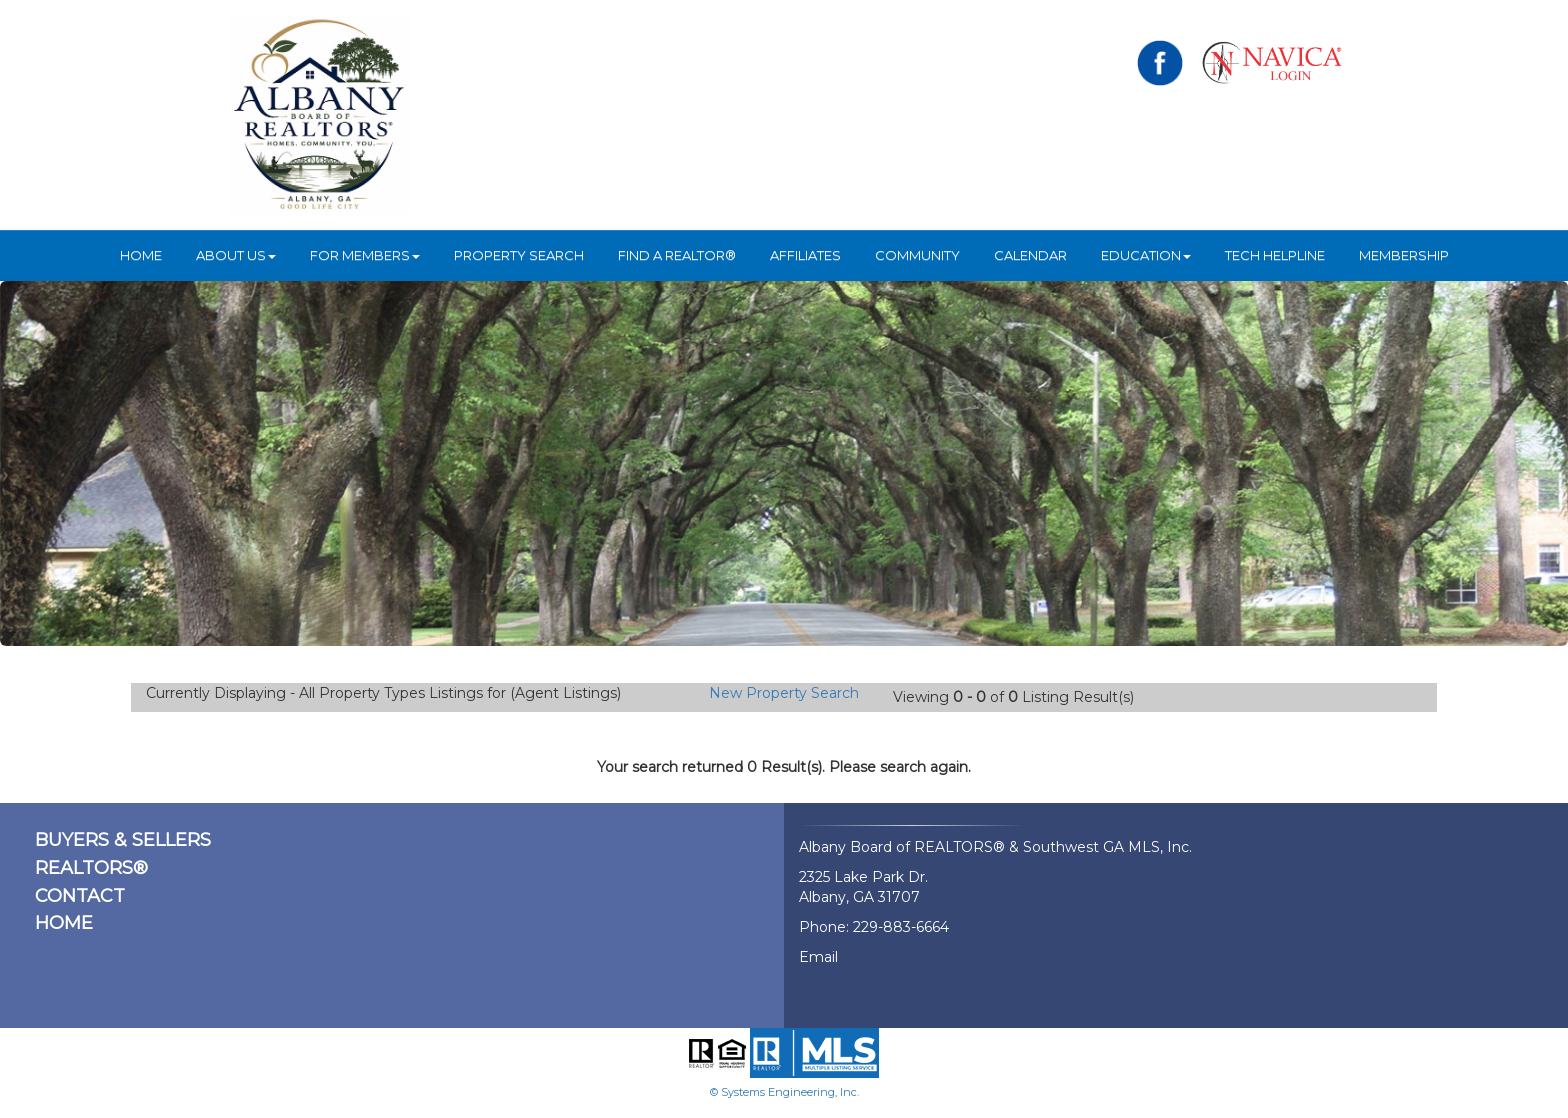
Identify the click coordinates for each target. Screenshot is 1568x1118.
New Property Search (784, 693)
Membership (1404, 255)
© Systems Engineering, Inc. (784, 1092)
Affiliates (805, 255)
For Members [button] (365, 255)
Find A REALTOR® (677, 255)
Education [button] (1146, 255)
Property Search (519, 255)
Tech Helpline (1275, 255)
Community (917, 255)
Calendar (1030, 255)
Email (818, 957)
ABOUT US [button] (236, 255)
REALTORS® (91, 868)
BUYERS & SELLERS (123, 840)
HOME (141, 255)
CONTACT (80, 896)
